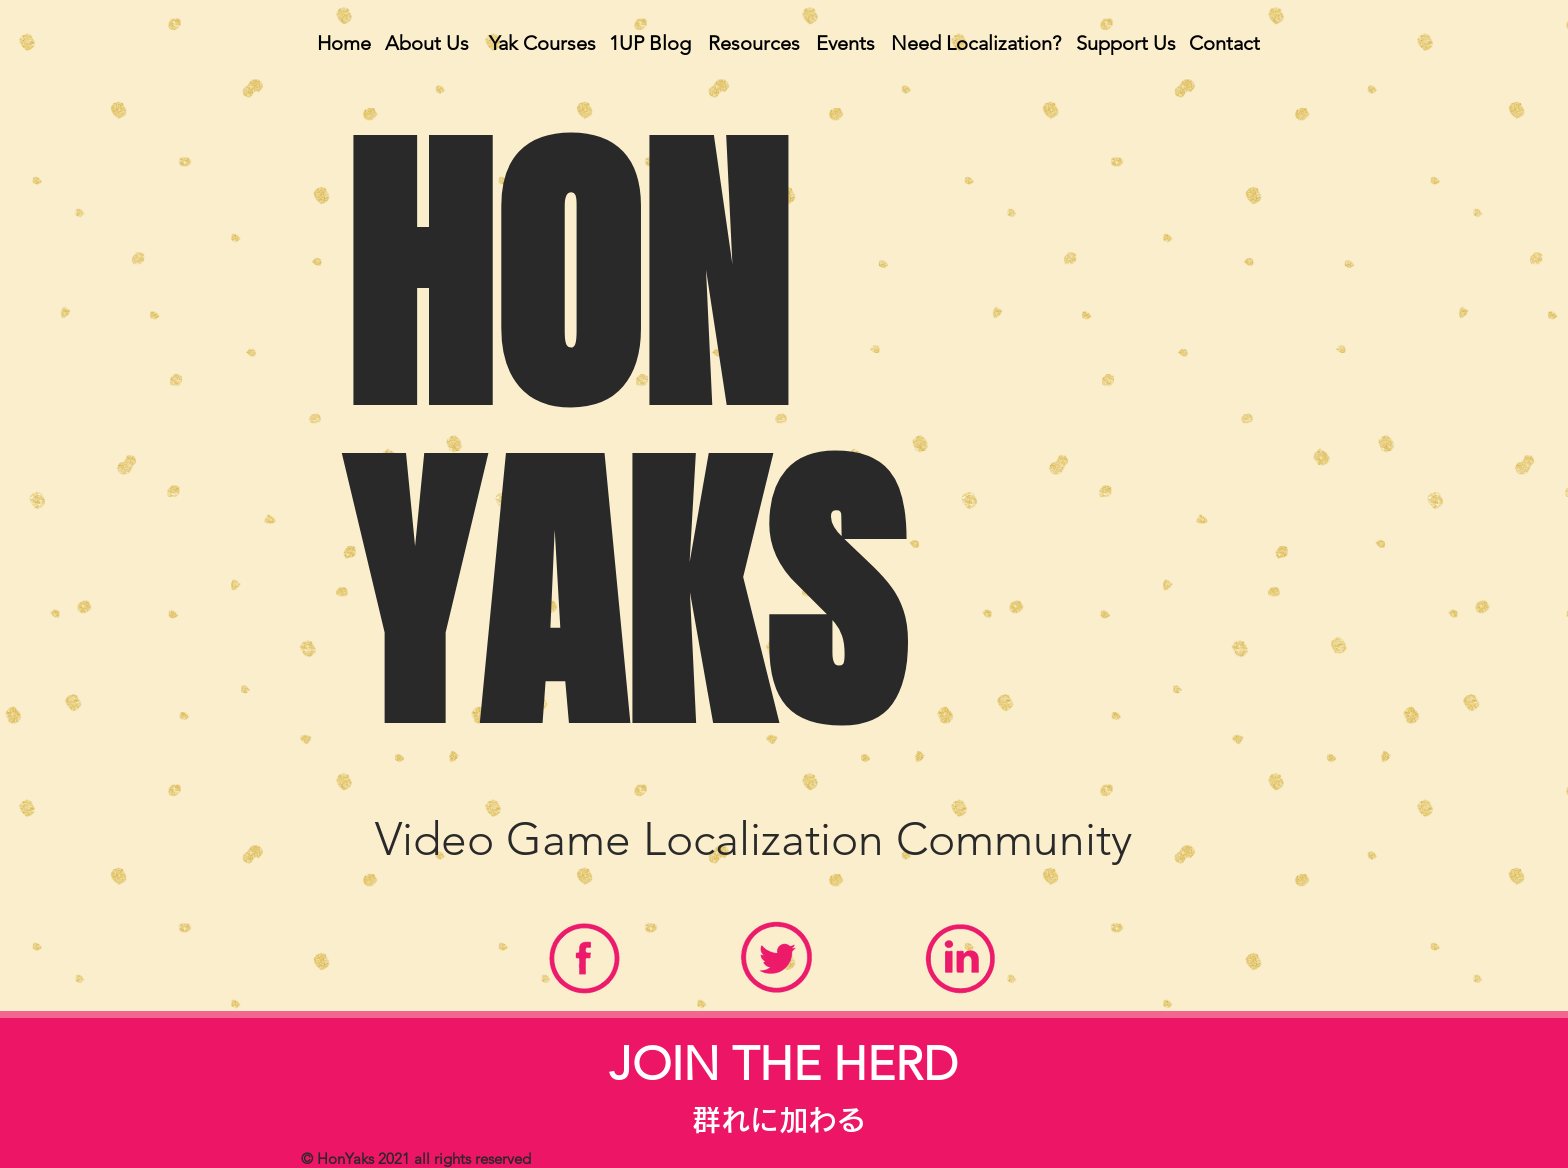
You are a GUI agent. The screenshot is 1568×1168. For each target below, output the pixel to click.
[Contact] (1224, 43)
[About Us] (427, 43)
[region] (584, 964)
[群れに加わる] (779, 1120)
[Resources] (754, 43)
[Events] (845, 43)
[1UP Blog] (650, 43)
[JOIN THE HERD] (783, 1064)
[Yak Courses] (542, 43)
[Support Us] (1126, 43)
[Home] (344, 43)
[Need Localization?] (976, 43)
